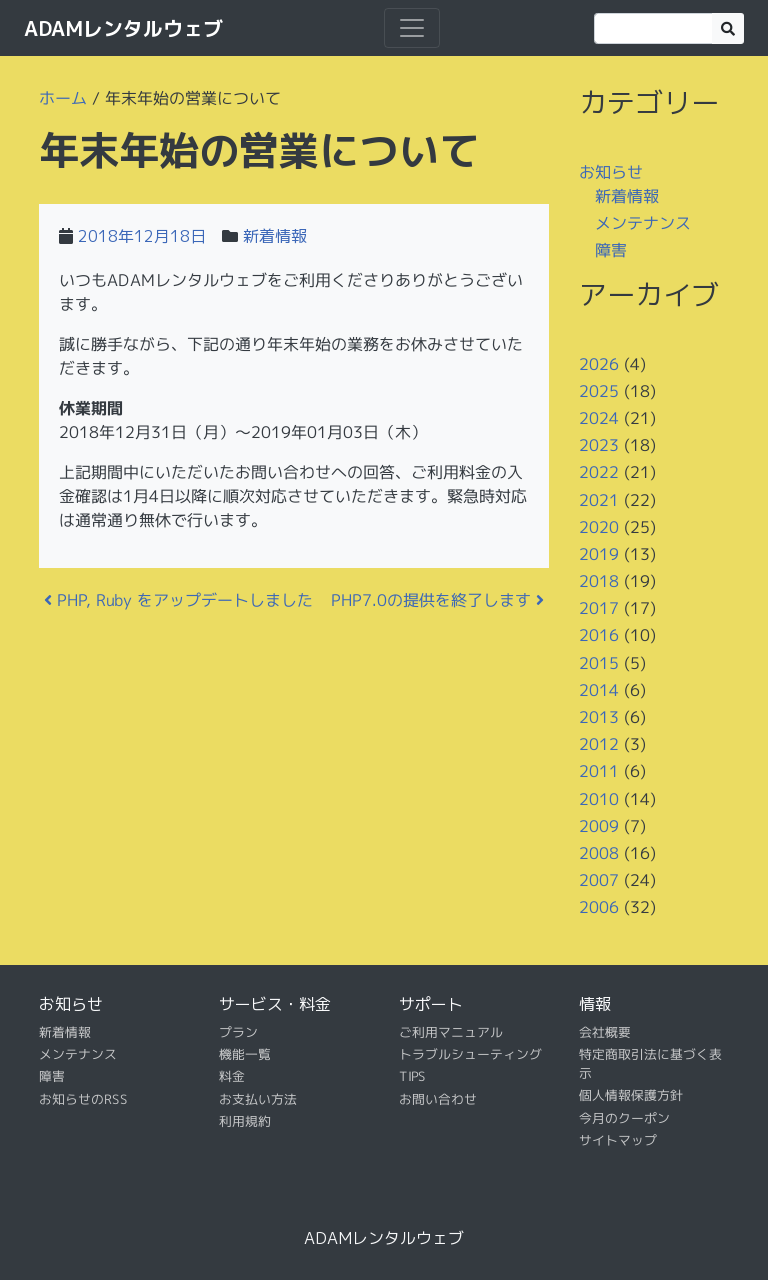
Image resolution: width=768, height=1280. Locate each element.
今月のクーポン (624, 1118)
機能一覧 (245, 1054)
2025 (599, 391)
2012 (599, 744)
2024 (599, 418)
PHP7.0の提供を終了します (437, 600)
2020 (599, 527)
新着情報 (275, 236)
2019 (599, 554)
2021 (599, 499)
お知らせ (611, 172)
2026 (599, 363)
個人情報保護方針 (631, 1095)
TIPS (412, 1076)
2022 (599, 472)
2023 (599, 445)
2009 (599, 826)
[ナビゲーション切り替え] (412, 28)
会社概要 (605, 1031)
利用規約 (245, 1121)
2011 (599, 771)
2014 (599, 690)
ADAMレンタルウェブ (123, 28)
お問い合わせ (438, 1099)
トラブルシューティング (470, 1054)
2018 (599, 581)
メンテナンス (643, 223)
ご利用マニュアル (451, 1031)
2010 (599, 798)
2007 (599, 880)
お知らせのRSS (83, 1099)
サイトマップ (618, 1140)
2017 (599, 608)
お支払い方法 (258, 1099)
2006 (599, 907)
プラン (238, 1031)
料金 (232, 1076)
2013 (599, 717)
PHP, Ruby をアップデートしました (178, 600)
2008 (599, 853)
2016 (599, 635)
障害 (611, 250)
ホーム (63, 98)
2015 (599, 663)
